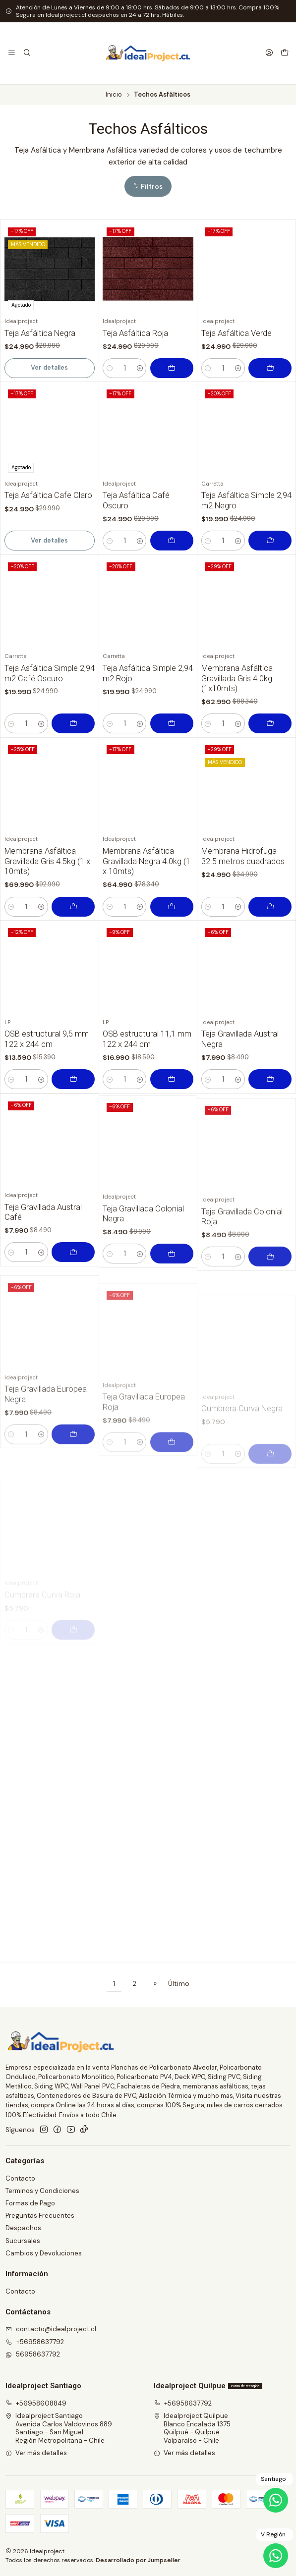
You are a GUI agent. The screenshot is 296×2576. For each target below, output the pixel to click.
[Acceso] (269, 53)
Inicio (114, 95)
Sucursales (22, 2241)
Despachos (23, 2228)
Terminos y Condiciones (42, 2191)
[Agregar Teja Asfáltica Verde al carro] (270, 368)
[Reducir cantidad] (109, 368)
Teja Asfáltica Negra (39, 333)
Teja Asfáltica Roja (135, 333)
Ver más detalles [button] (36, 2453)
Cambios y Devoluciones (43, 2253)
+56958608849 (36, 2403)
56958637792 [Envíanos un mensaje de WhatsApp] (32, 2354)
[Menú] (11, 53)
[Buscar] (27, 53)
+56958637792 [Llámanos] (34, 2342)
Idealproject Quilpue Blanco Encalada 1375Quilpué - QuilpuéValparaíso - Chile (192, 2428)
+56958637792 (183, 2403)
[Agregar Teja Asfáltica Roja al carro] (171, 368)
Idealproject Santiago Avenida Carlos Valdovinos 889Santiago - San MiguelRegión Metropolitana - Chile (59, 2428)
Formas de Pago (30, 2203)
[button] (148, 186)
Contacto (20, 2178)
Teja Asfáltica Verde (236, 333)
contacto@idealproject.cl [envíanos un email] (50, 2329)
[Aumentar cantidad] (139, 368)
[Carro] (285, 53)
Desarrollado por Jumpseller (138, 2560)
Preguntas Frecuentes (39, 2215)
